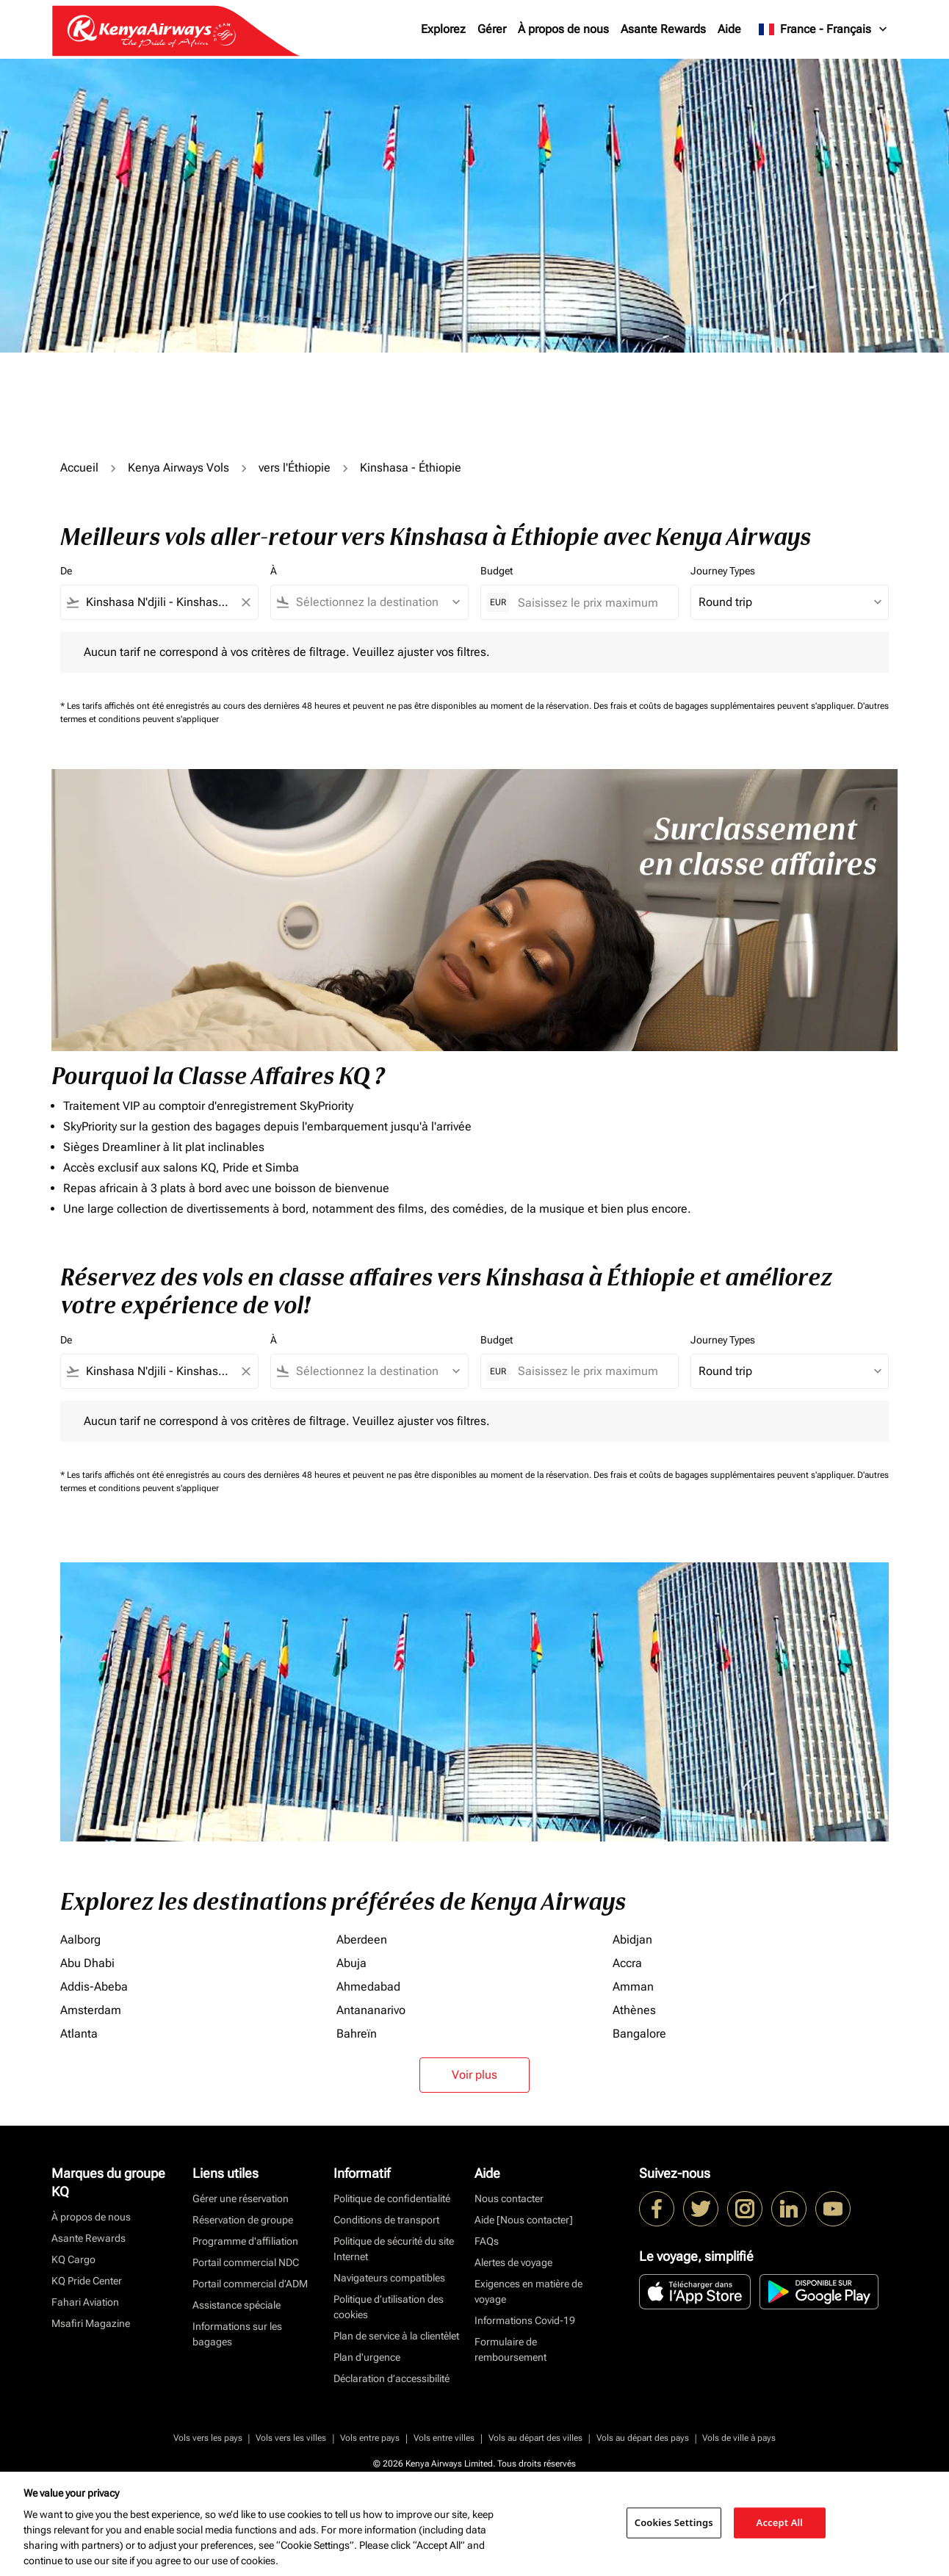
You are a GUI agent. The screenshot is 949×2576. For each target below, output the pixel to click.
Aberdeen (361, 1940)
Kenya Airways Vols (178, 468)
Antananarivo (370, 2010)
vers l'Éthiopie (295, 468)
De (66, 571)
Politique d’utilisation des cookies (388, 2306)
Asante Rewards (663, 29)
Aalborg (80, 1940)
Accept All (780, 2522)
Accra (627, 1963)
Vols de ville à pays (739, 2438)
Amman (633, 1987)
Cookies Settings (674, 2522)
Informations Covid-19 (524, 2320)
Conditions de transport (386, 2220)
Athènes (634, 2010)
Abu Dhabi (87, 1963)
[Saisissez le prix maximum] (590, 603)
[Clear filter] (245, 602)
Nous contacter (509, 2198)
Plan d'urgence (366, 2357)
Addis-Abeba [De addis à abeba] (94, 1987)
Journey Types (722, 571)
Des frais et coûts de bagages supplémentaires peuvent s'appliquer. (725, 706)
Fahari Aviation (85, 2302)
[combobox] (159, 602)
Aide (729, 29)
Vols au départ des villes (535, 2438)
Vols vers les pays (207, 2438)
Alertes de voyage (513, 2262)
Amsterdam (90, 2010)
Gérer (491, 29)
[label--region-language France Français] (824, 29)
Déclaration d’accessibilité (391, 2378)
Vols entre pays (370, 2438)
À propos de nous (563, 29)
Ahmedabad (368, 1987)
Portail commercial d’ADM (250, 2284)
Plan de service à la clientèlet (396, 2336)
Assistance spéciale (236, 2305)
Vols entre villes (444, 2438)
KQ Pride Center (86, 2281)
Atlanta (79, 2034)
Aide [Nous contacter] (523, 2220)
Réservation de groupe (242, 2220)
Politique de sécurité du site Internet (393, 2248)
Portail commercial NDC (245, 2262)
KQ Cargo (73, 2259)
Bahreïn (356, 2034)
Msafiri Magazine (90, 2323)
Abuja (351, 1963)
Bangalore (639, 2034)
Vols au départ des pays (642, 2438)
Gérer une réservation (240, 2198)
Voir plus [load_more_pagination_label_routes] (474, 2075)
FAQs (486, 2241)
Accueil (79, 468)
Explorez (443, 29)
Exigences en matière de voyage (528, 2291)
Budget (496, 571)
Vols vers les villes (291, 2438)
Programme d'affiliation (245, 2241)
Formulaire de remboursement (510, 2349)
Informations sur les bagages (237, 2334)
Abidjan (632, 1940)
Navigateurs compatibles (389, 2278)
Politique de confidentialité (391, 2198)
